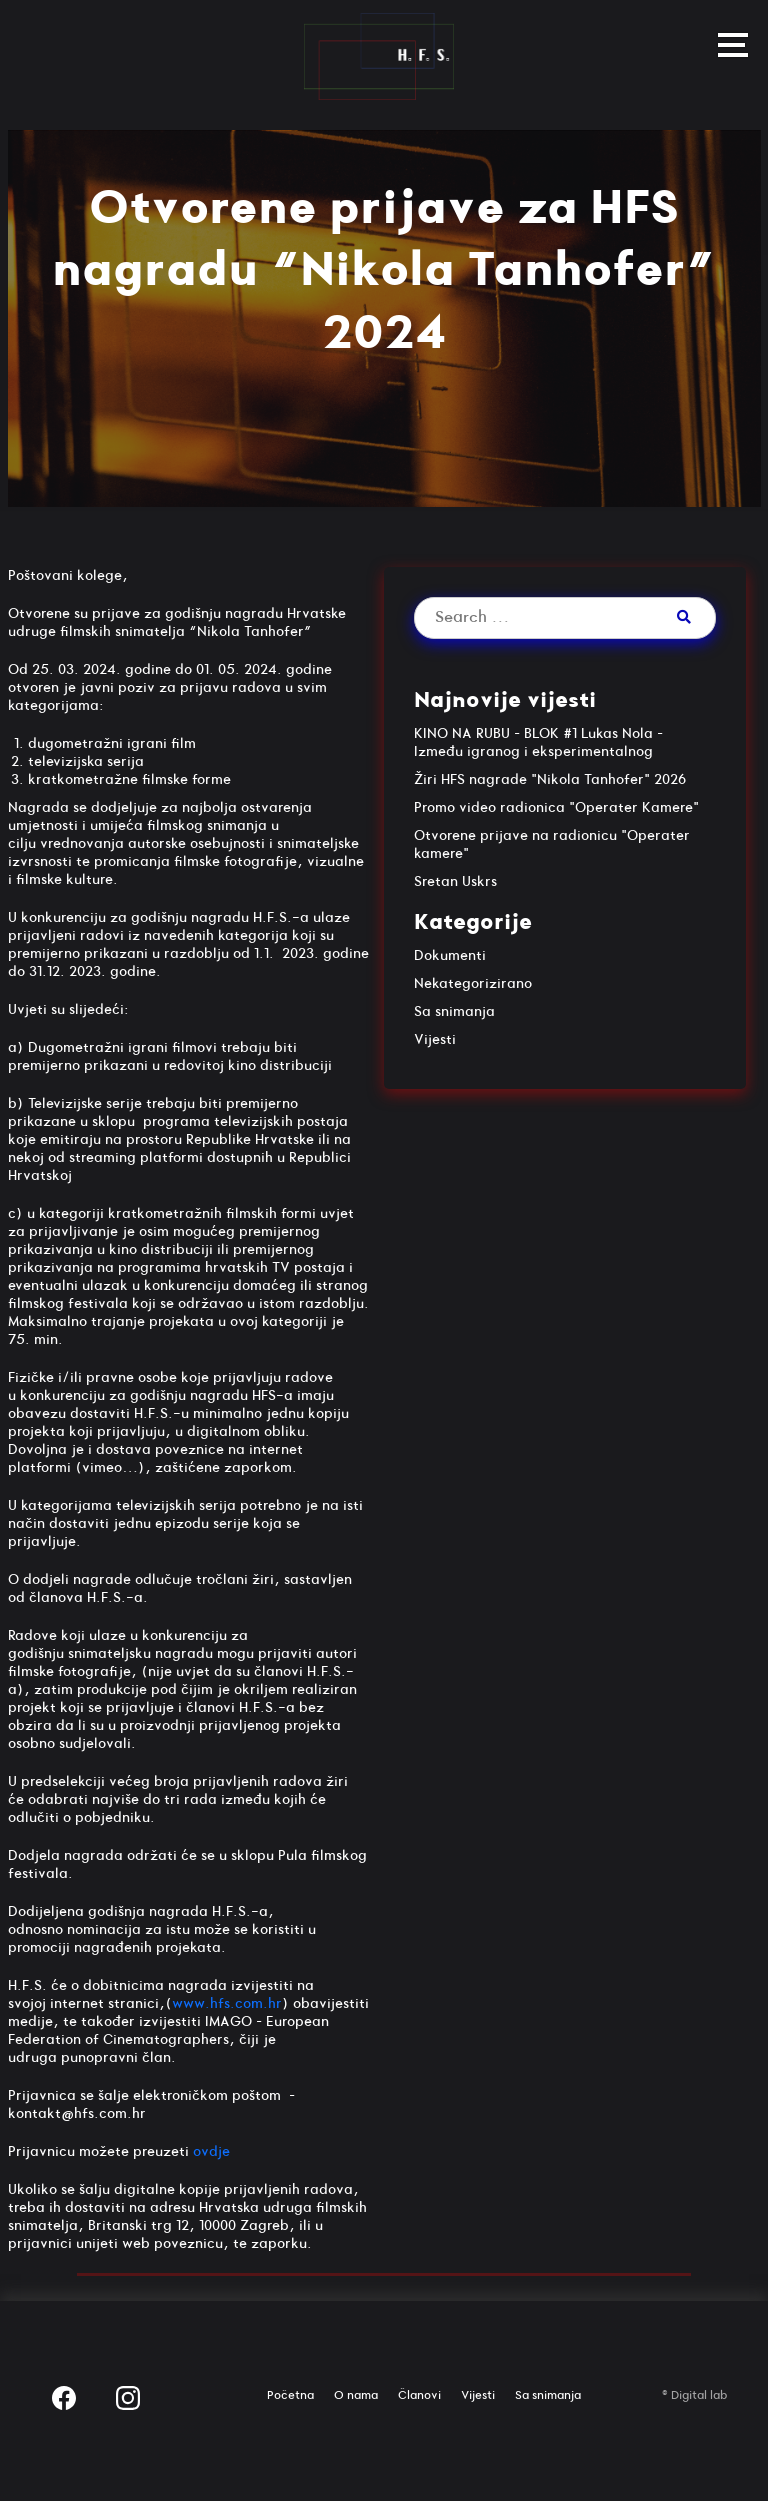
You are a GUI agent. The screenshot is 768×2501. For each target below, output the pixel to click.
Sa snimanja (454, 1011)
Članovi (419, 2395)
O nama (356, 2395)
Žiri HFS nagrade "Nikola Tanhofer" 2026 (550, 779)
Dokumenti (450, 955)
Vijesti (435, 1039)
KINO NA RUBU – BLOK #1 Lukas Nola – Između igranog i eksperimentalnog (538, 742)
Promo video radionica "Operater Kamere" (556, 807)
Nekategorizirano (473, 983)
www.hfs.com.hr (227, 2003)
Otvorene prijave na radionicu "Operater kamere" (552, 844)
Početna (290, 2395)
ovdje (211, 2151)
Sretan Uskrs (455, 881)
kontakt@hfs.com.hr (77, 2113)
